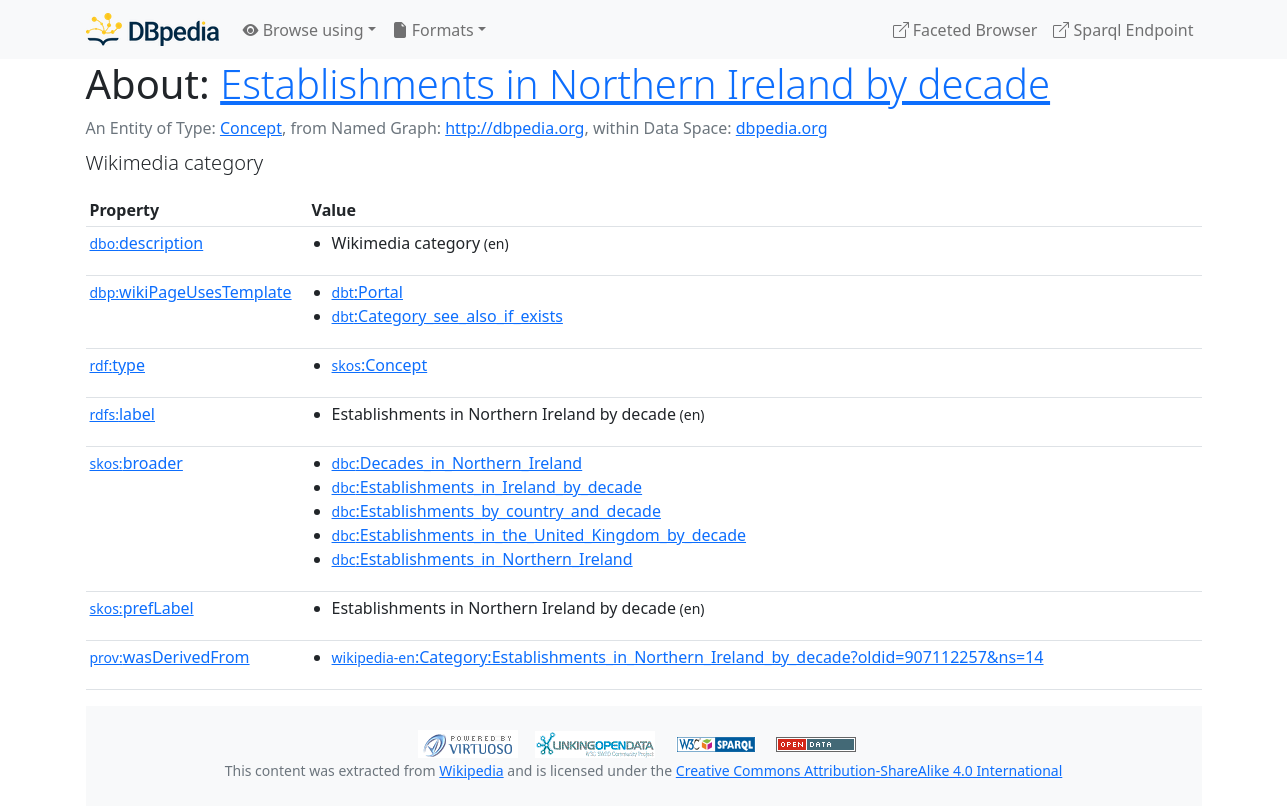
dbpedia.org (782, 128)
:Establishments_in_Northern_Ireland (482, 559)
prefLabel (142, 608)
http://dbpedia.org (514, 128)
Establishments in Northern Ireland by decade (635, 83)
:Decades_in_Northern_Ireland (457, 463)
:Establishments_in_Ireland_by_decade (487, 487)
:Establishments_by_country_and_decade (496, 511)
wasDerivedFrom (170, 657)
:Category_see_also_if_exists (447, 316)
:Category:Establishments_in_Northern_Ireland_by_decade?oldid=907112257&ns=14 (688, 657)
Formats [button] (433, 30)
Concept (251, 128)
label (123, 414)
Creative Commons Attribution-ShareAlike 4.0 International (869, 770)
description (147, 243)
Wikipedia (471, 770)
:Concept (380, 365)
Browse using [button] (303, 30)
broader (136, 463)
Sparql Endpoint (1123, 30)
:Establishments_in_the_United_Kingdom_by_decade (539, 535)
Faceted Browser (965, 30)
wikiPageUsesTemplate (191, 292)
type (118, 365)
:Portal (367, 292)
